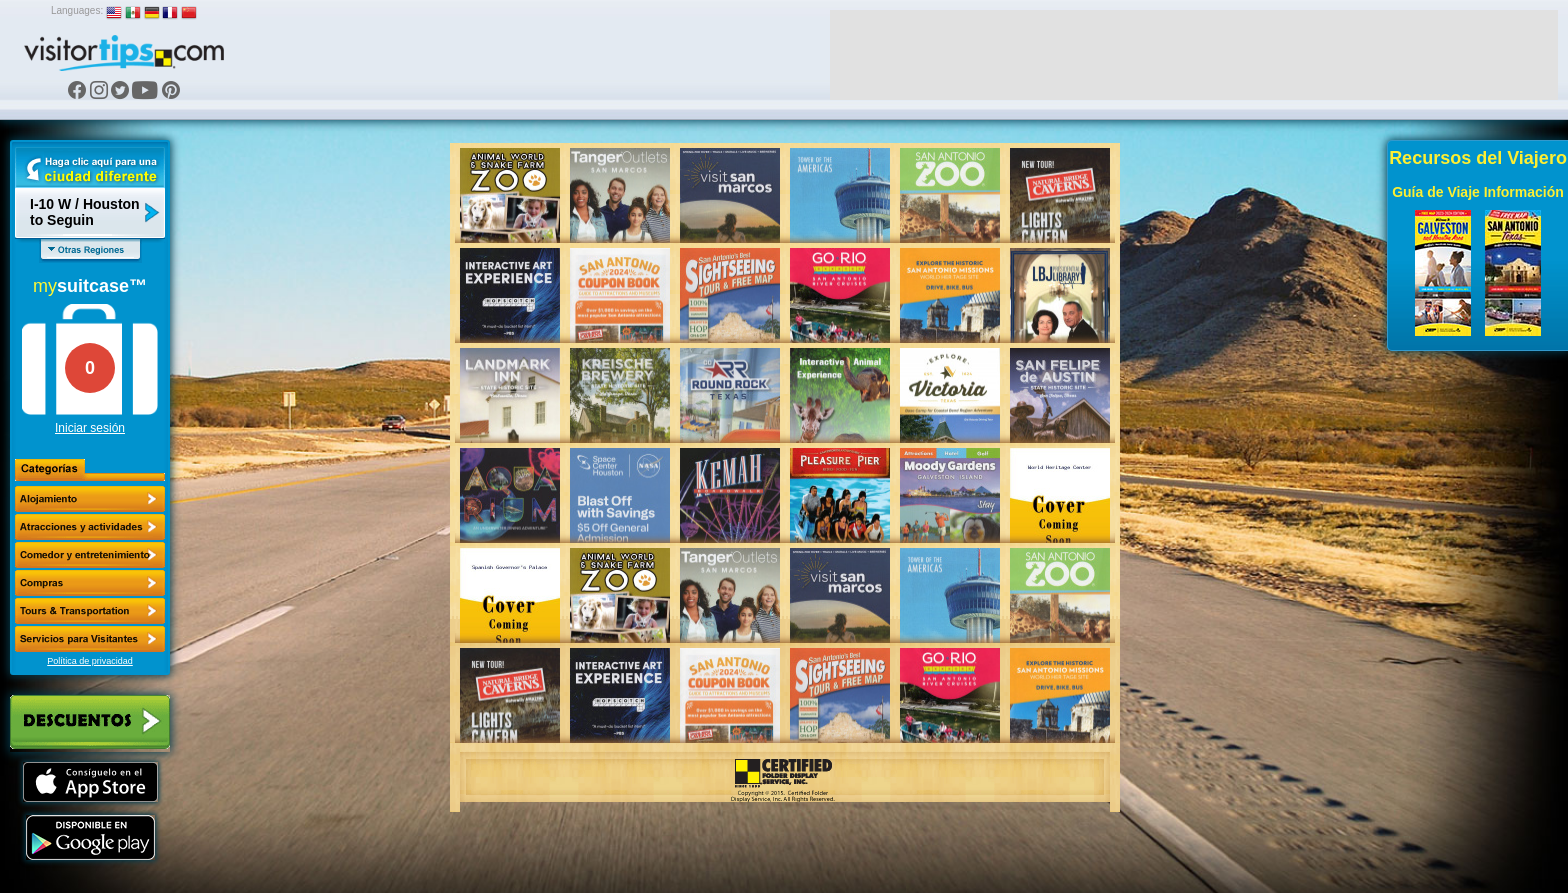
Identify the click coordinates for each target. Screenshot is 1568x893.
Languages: (77, 10)
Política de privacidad (90, 661)
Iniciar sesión (90, 428)
